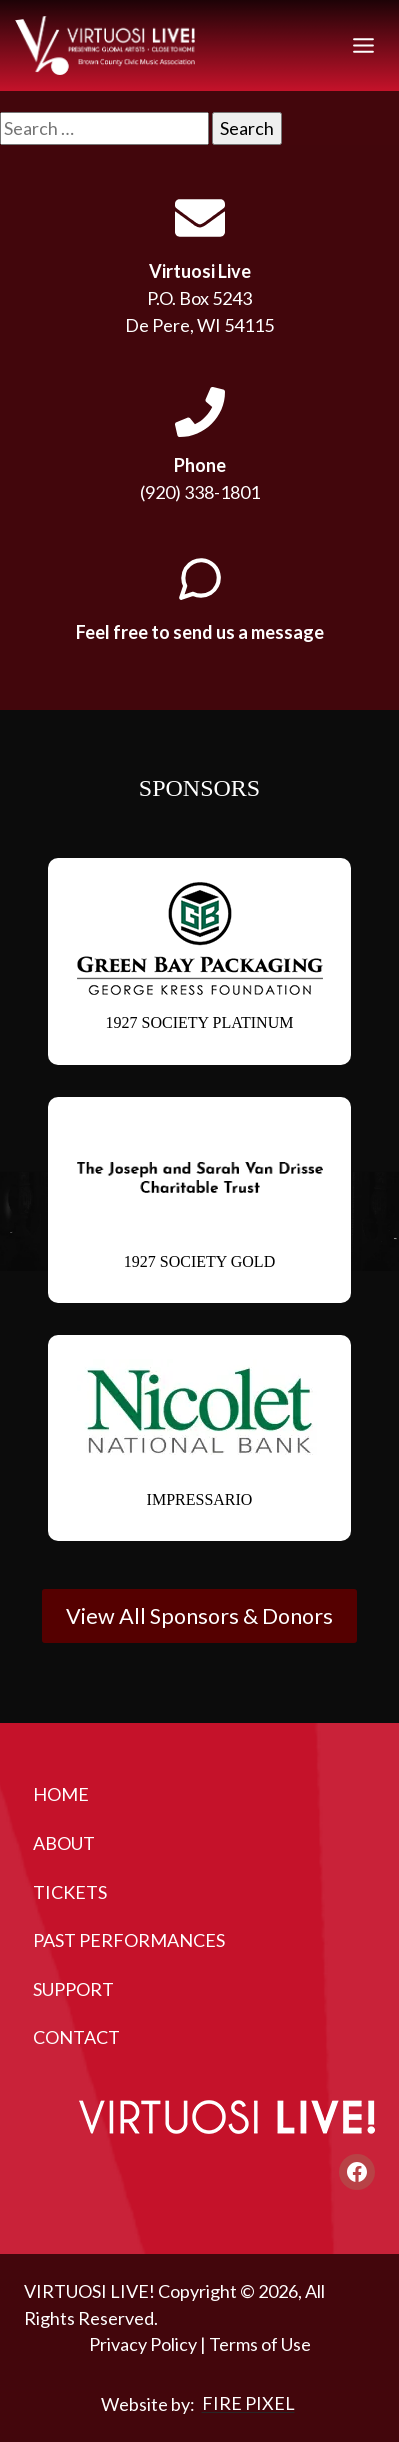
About (64, 1843)
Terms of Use (260, 2345)
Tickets (70, 1892)
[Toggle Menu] (363, 45)
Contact (76, 2037)
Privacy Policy (143, 2345)
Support (73, 1989)
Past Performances (129, 1940)
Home (61, 1794)
